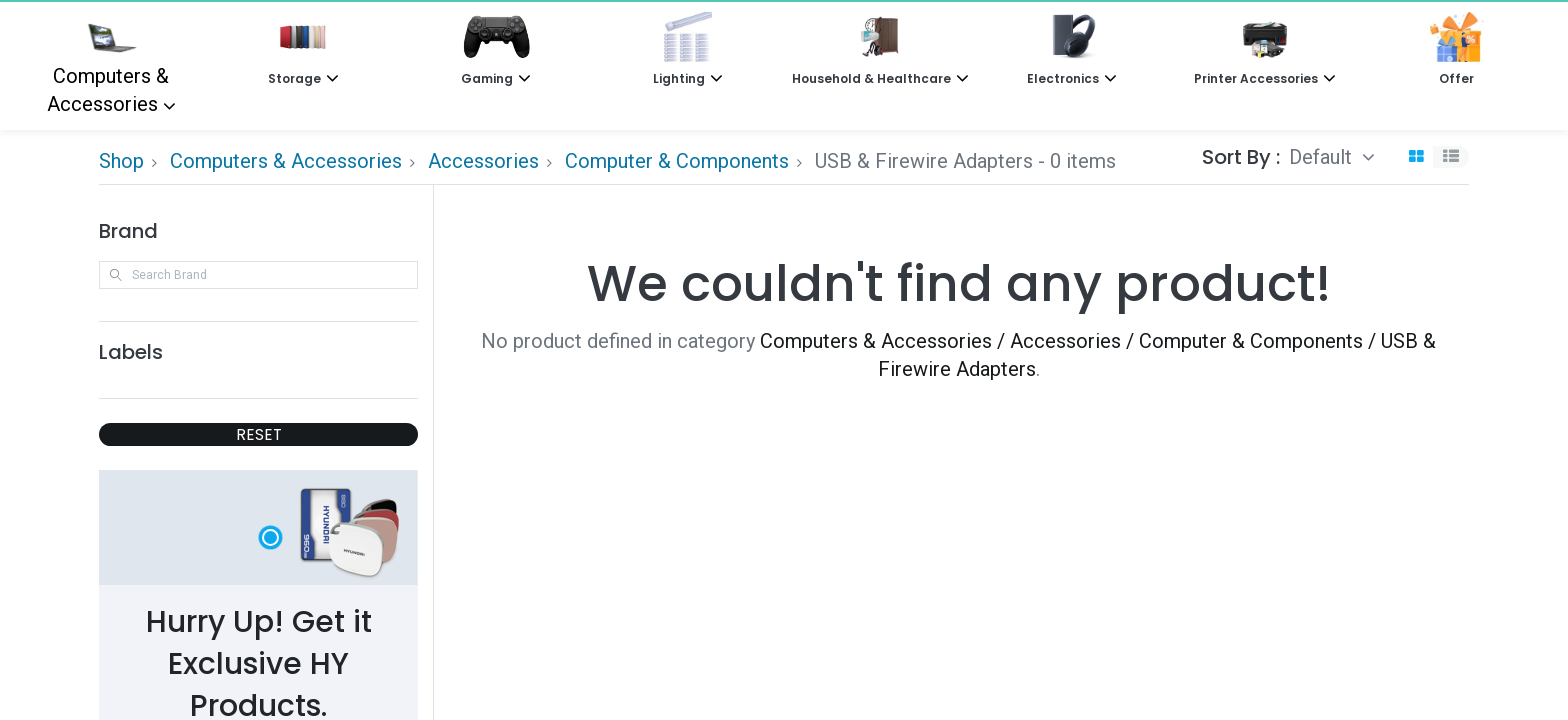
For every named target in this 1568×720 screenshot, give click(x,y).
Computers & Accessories (108, 64)
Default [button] (1323, 157)
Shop (121, 161)
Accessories (483, 161)
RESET (259, 434)
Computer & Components (677, 161)
